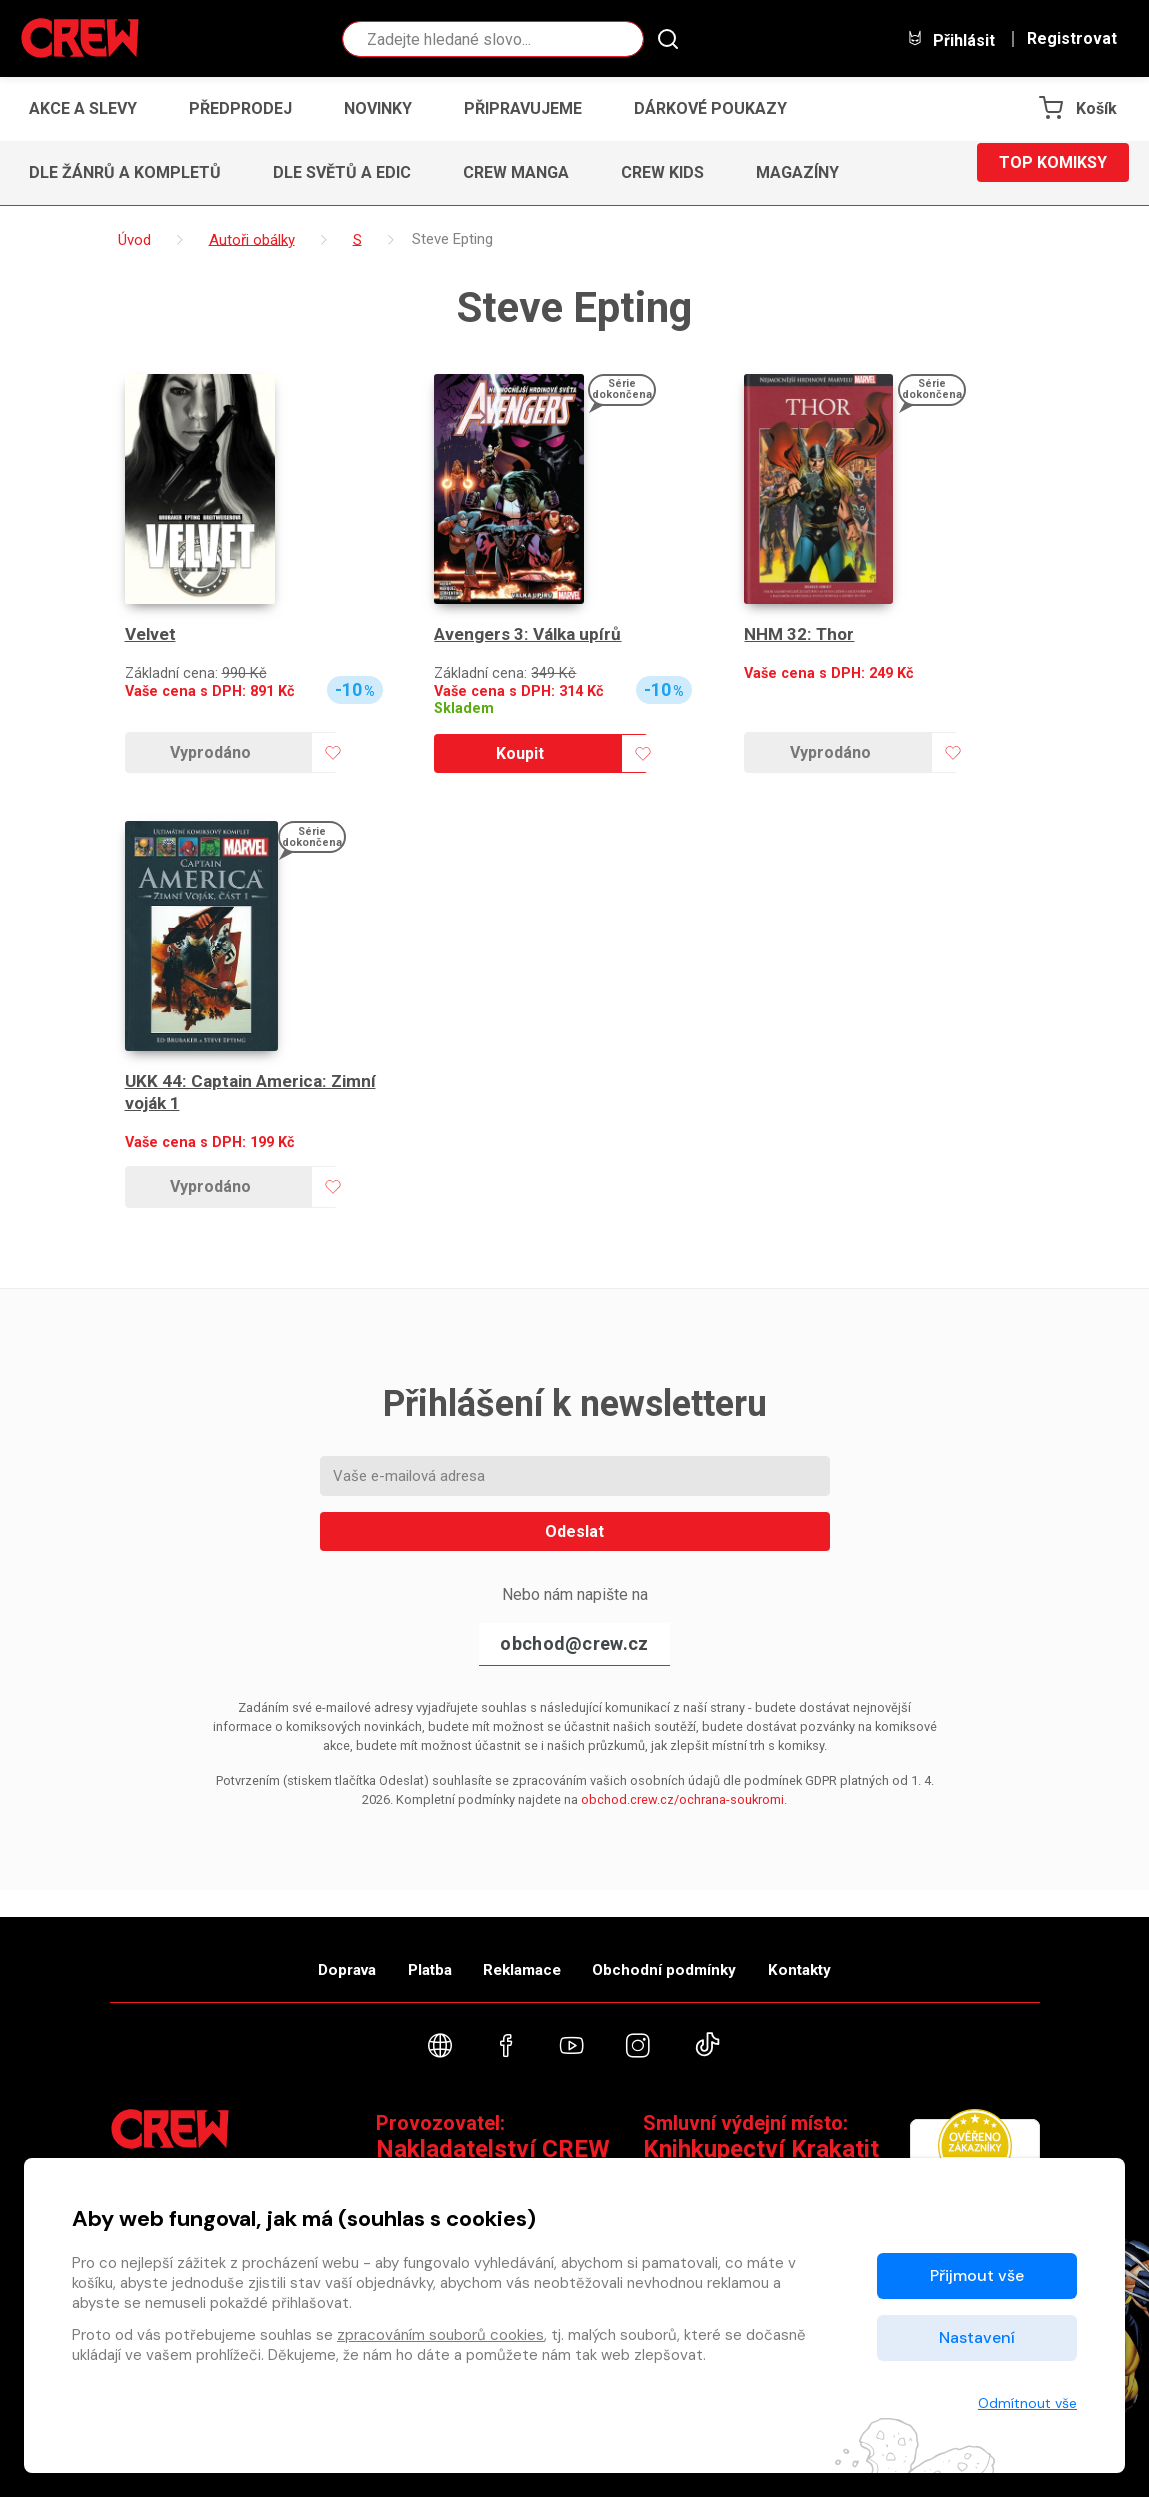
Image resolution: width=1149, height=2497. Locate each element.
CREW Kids (662, 172)
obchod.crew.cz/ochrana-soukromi (682, 1799)
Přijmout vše (977, 2275)
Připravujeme (523, 108)
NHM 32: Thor (801, 634)
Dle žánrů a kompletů (125, 172)
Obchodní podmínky (694, 1950)
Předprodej (240, 108)
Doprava (291, 1950)
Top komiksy (1053, 172)
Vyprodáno (210, 752)
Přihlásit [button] (951, 39)
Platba (402, 1950)
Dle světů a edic (342, 172)
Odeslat (574, 1531)
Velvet (151, 634)
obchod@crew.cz (574, 1643)
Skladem (464, 708)
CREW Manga (516, 172)
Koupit (520, 753)
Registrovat (1072, 39)
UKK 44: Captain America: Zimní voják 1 (256, 1092)
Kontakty (856, 1950)
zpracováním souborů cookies (440, 2335)
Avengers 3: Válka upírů (531, 634)
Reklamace (524, 1950)
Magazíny (797, 172)
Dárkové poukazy (710, 108)
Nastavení (977, 2337)
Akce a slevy (83, 108)
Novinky (378, 108)
